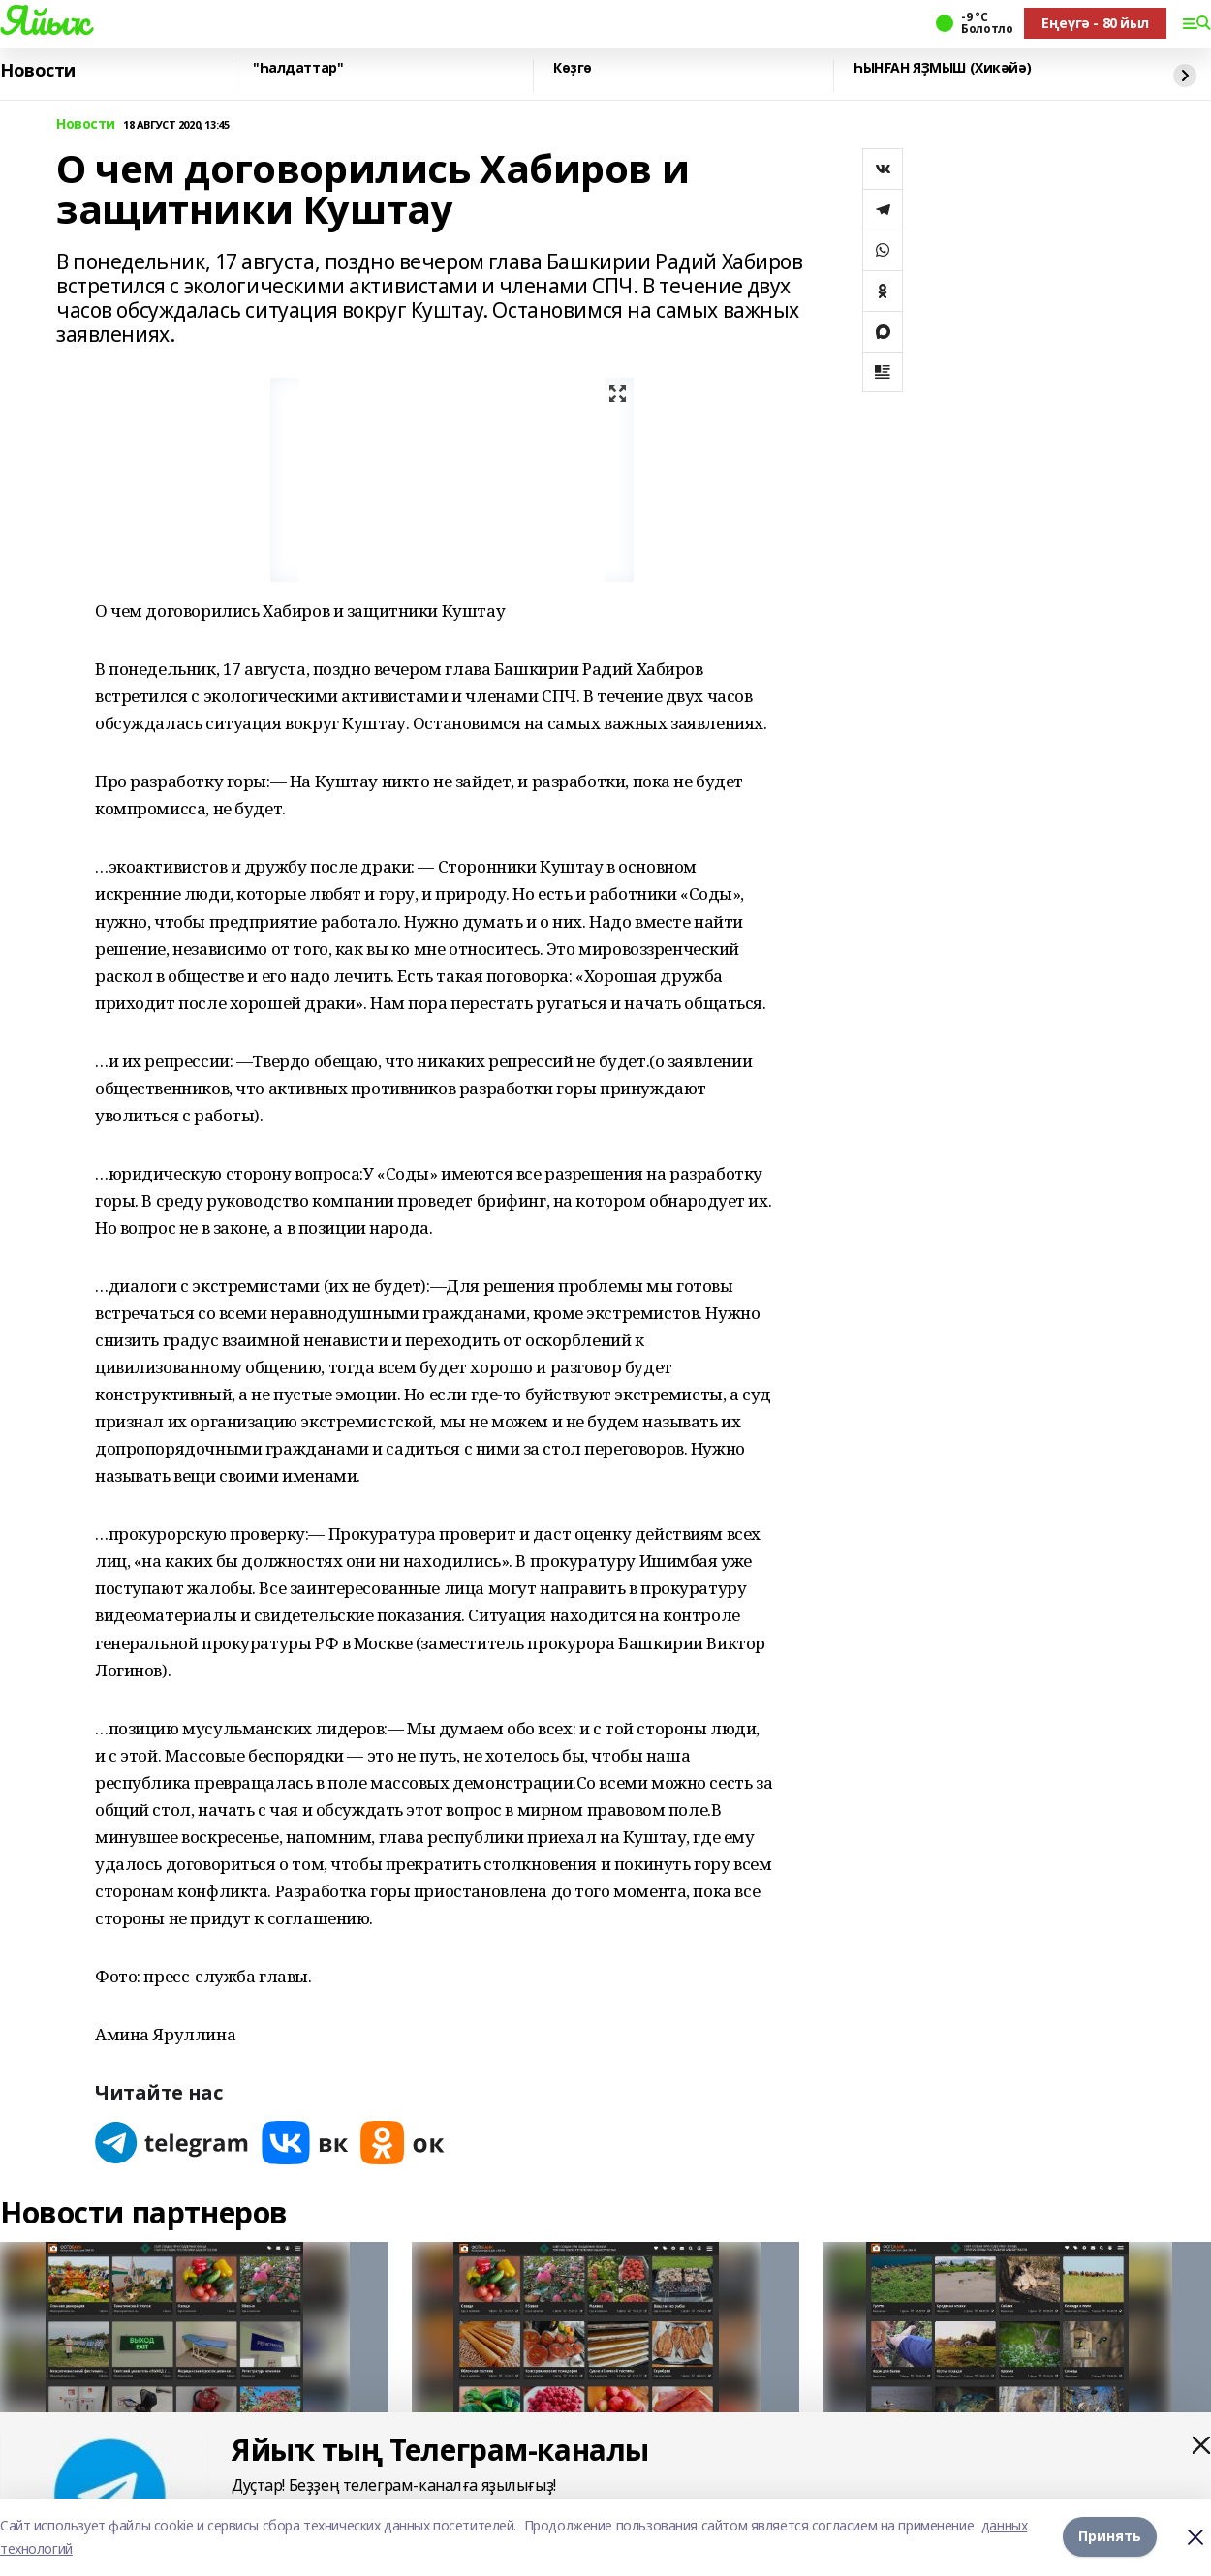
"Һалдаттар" (298, 68)
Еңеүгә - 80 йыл (1095, 23)
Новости (38, 70)
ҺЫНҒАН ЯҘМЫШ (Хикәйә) (942, 68)
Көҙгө (572, 68)
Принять (1109, 2537)
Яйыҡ (44, 20)
